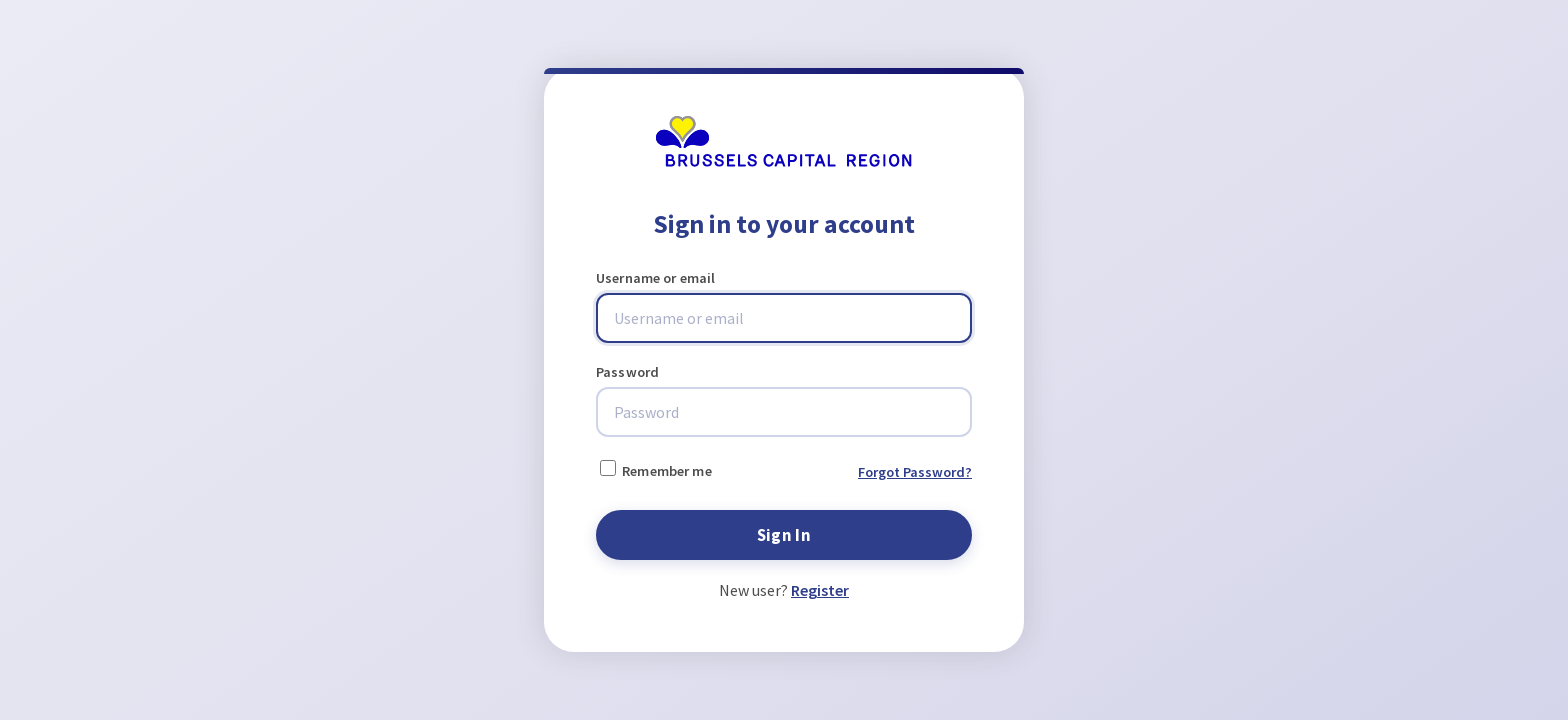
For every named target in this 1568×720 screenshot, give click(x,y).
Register (820, 590)
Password (627, 372)
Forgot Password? (915, 472)
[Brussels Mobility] (783, 162)
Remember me (656, 470)
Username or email (655, 278)
